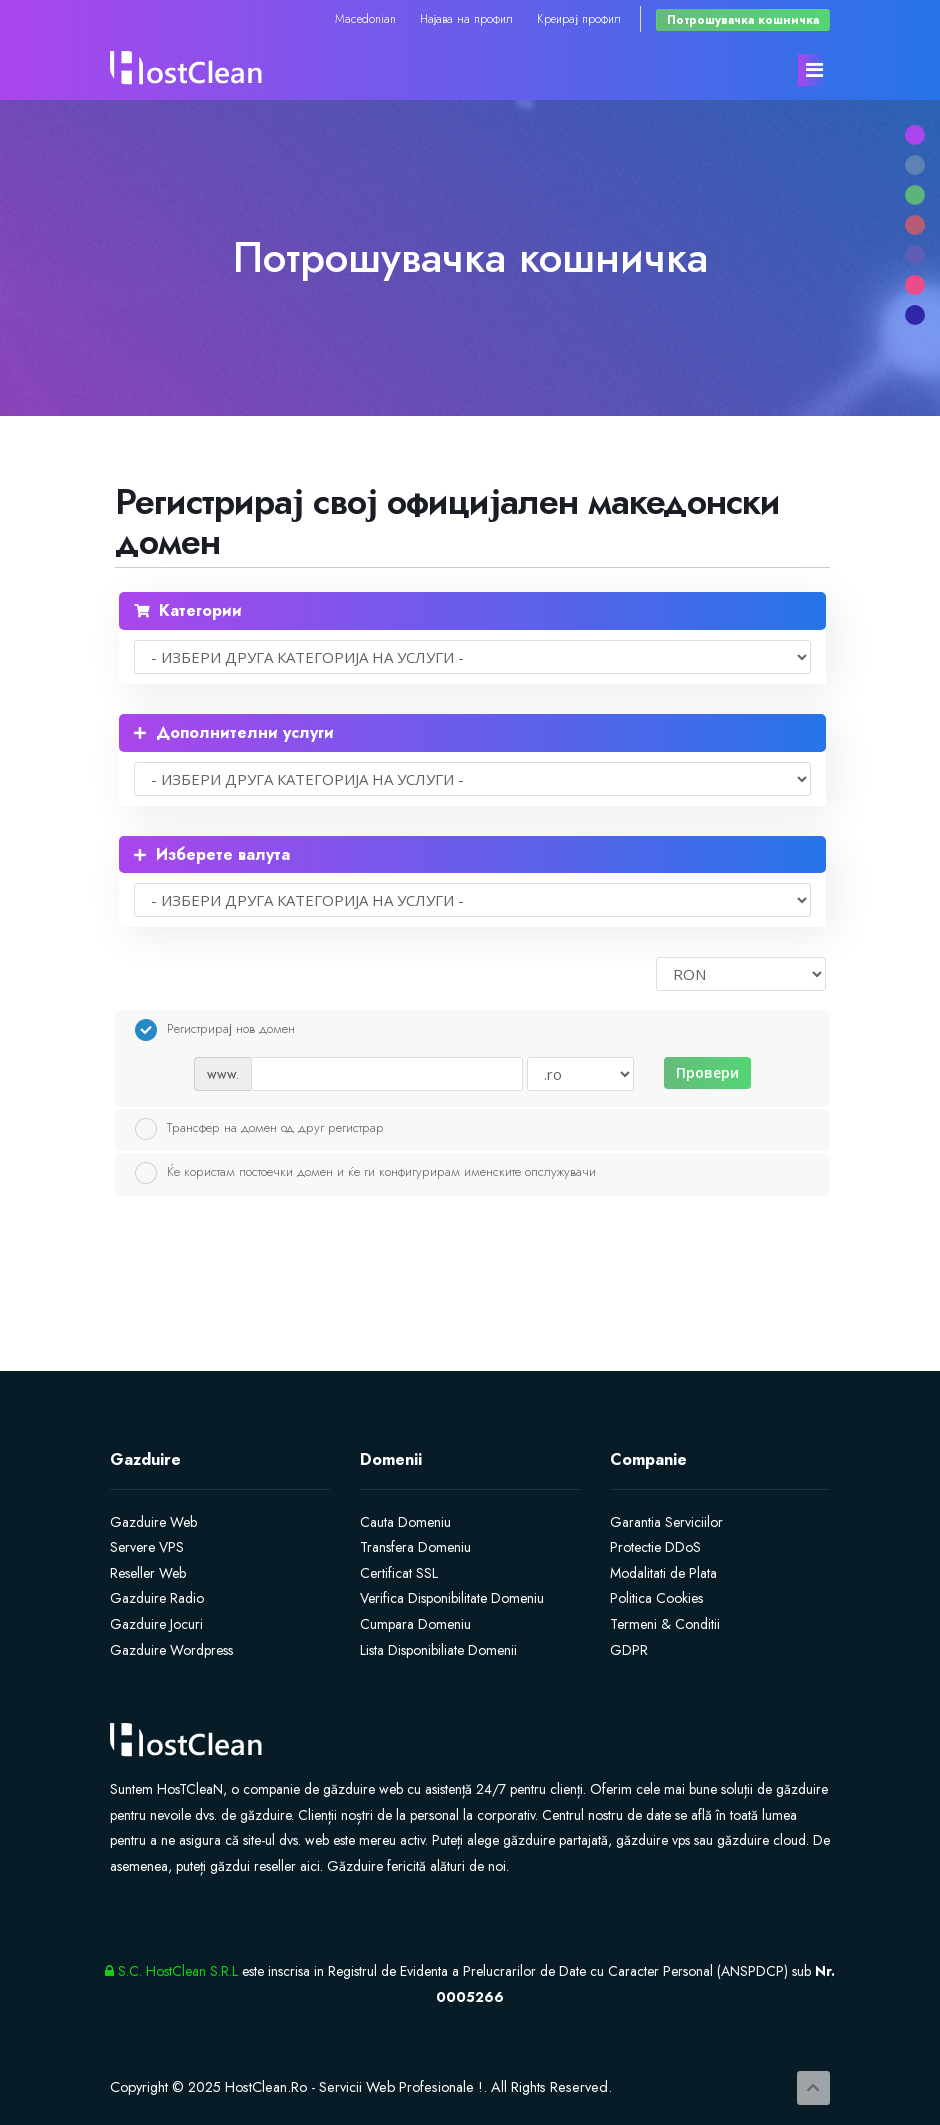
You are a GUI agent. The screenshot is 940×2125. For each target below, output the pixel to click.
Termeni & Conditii (665, 1624)
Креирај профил (579, 18)
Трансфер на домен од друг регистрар (259, 1129)
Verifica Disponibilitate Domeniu (452, 1598)
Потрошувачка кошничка (743, 19)
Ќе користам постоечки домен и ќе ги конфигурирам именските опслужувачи (365, 1173)
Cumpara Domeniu (415, 1624)
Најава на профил (467, 18)
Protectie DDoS (655, 1547)
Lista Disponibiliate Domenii (438, 1650)
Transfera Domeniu (415, 1547)
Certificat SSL (399, 1573)
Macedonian (365, 18)
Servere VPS (147, 1547)
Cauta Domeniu (405, 1522)
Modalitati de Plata (663, 1573)
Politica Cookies (656, 1598)
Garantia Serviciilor (666, 1522)
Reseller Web (148, 1573)
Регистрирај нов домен (215, 1030)
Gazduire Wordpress (171, 1650)
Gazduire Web (153, 1522)
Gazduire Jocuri (156, 1624)
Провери (707, 1072)
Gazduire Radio (157, 1598)
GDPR (629, 1650)
